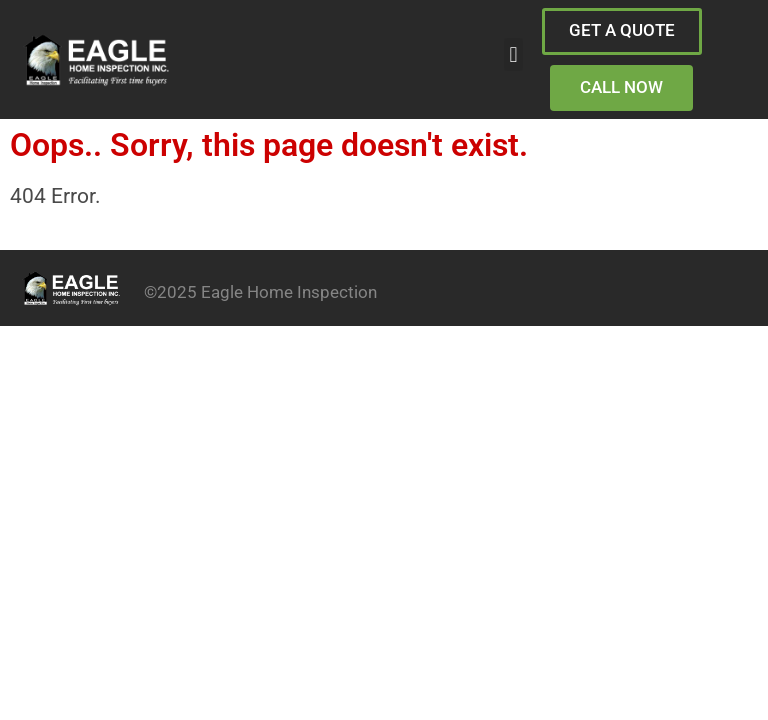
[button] (513, 54)
